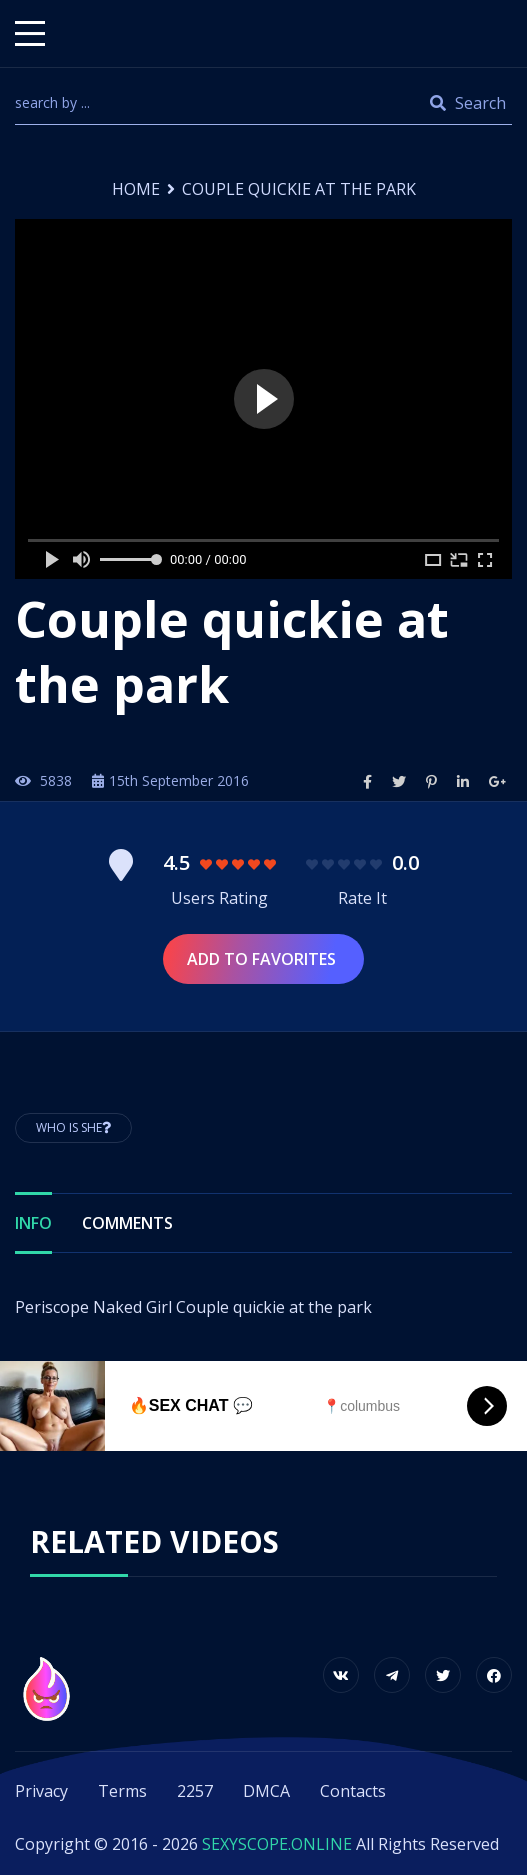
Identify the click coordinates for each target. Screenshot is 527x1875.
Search (468, 103)
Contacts (353, 1791)
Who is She (73, 1127)
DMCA (266, 1791)
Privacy (41, 1791)
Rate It (362, 898)
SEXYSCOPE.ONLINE (277, 1844)
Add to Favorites (263, 959)
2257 (195, 1791)
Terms (122, 1791)
